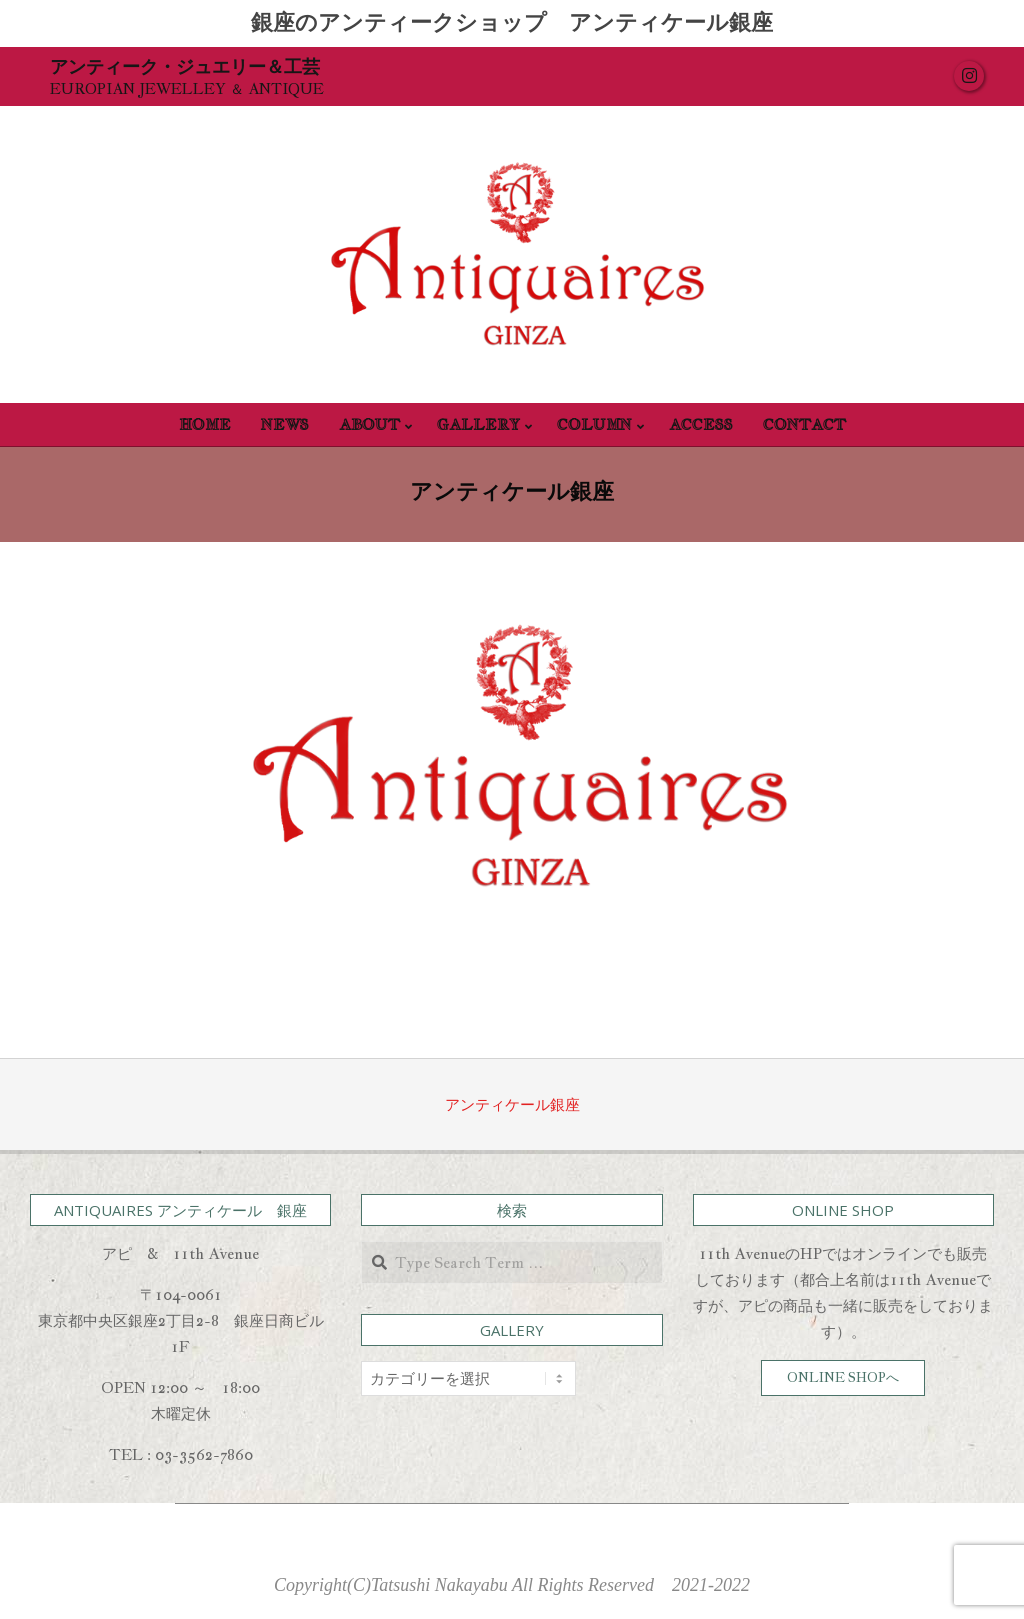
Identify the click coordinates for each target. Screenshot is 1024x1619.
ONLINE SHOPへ (843, 1377)
